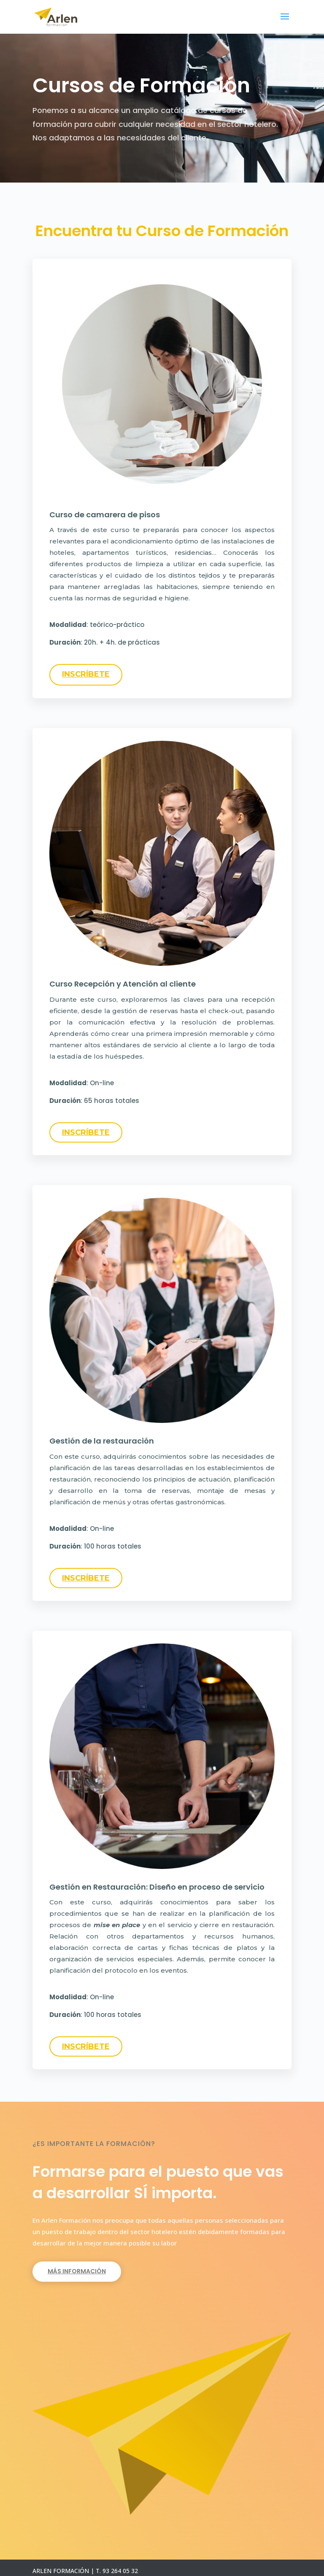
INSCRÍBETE (86, 674)
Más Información (77, 2271)
